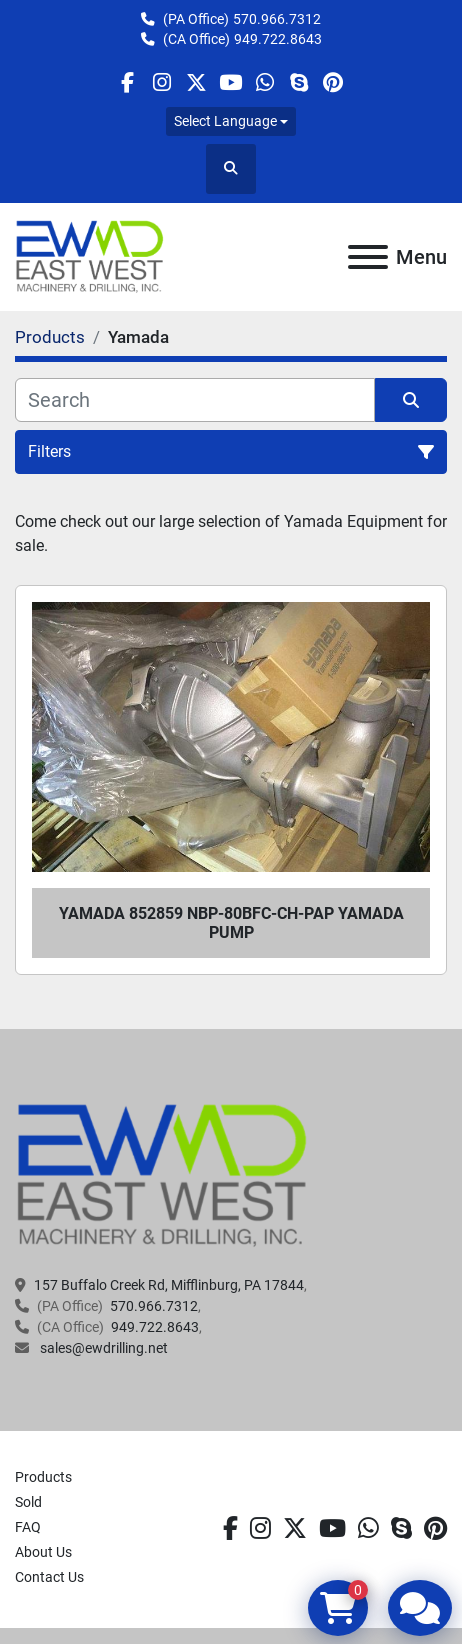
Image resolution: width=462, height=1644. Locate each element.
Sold (28, 1502)
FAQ (28, 1527)
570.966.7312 (277, 19)
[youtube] (230, 82)
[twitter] (196, 82)
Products (43, 1477)
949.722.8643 (278, 39)
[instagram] (161, 82)
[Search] (195, 400)
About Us (43, 1552)
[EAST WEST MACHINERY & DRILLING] (162, 1175)
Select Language (225, 121)
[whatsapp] (264, 82)
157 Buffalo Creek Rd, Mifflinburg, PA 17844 (169, 1285)
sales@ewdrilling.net (102, 1348)
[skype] (298, 82)
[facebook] (127, 82)
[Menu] (368, 257)
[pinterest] (333, 82)
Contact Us (49, 1577)
